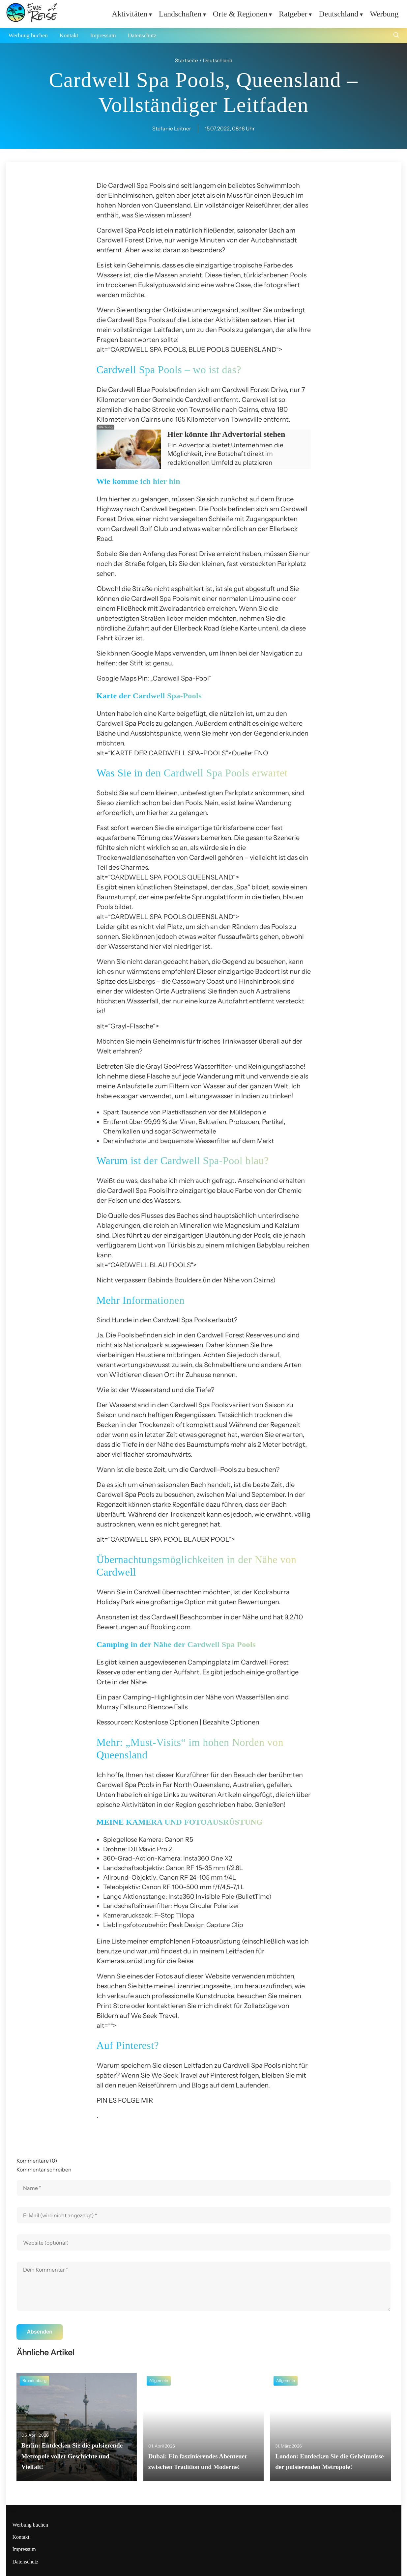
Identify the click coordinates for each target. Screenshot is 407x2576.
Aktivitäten (129, 14)
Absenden (39, 2332)
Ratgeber (293, 14)
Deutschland (338, 14)
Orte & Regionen (240, 14)
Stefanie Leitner (171, 128)
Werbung (384, 14)
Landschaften (180, 14)
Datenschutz (142, 35)
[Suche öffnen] (396, 35)
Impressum (103, 35)
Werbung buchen (28, 35)
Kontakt (69, 35)
